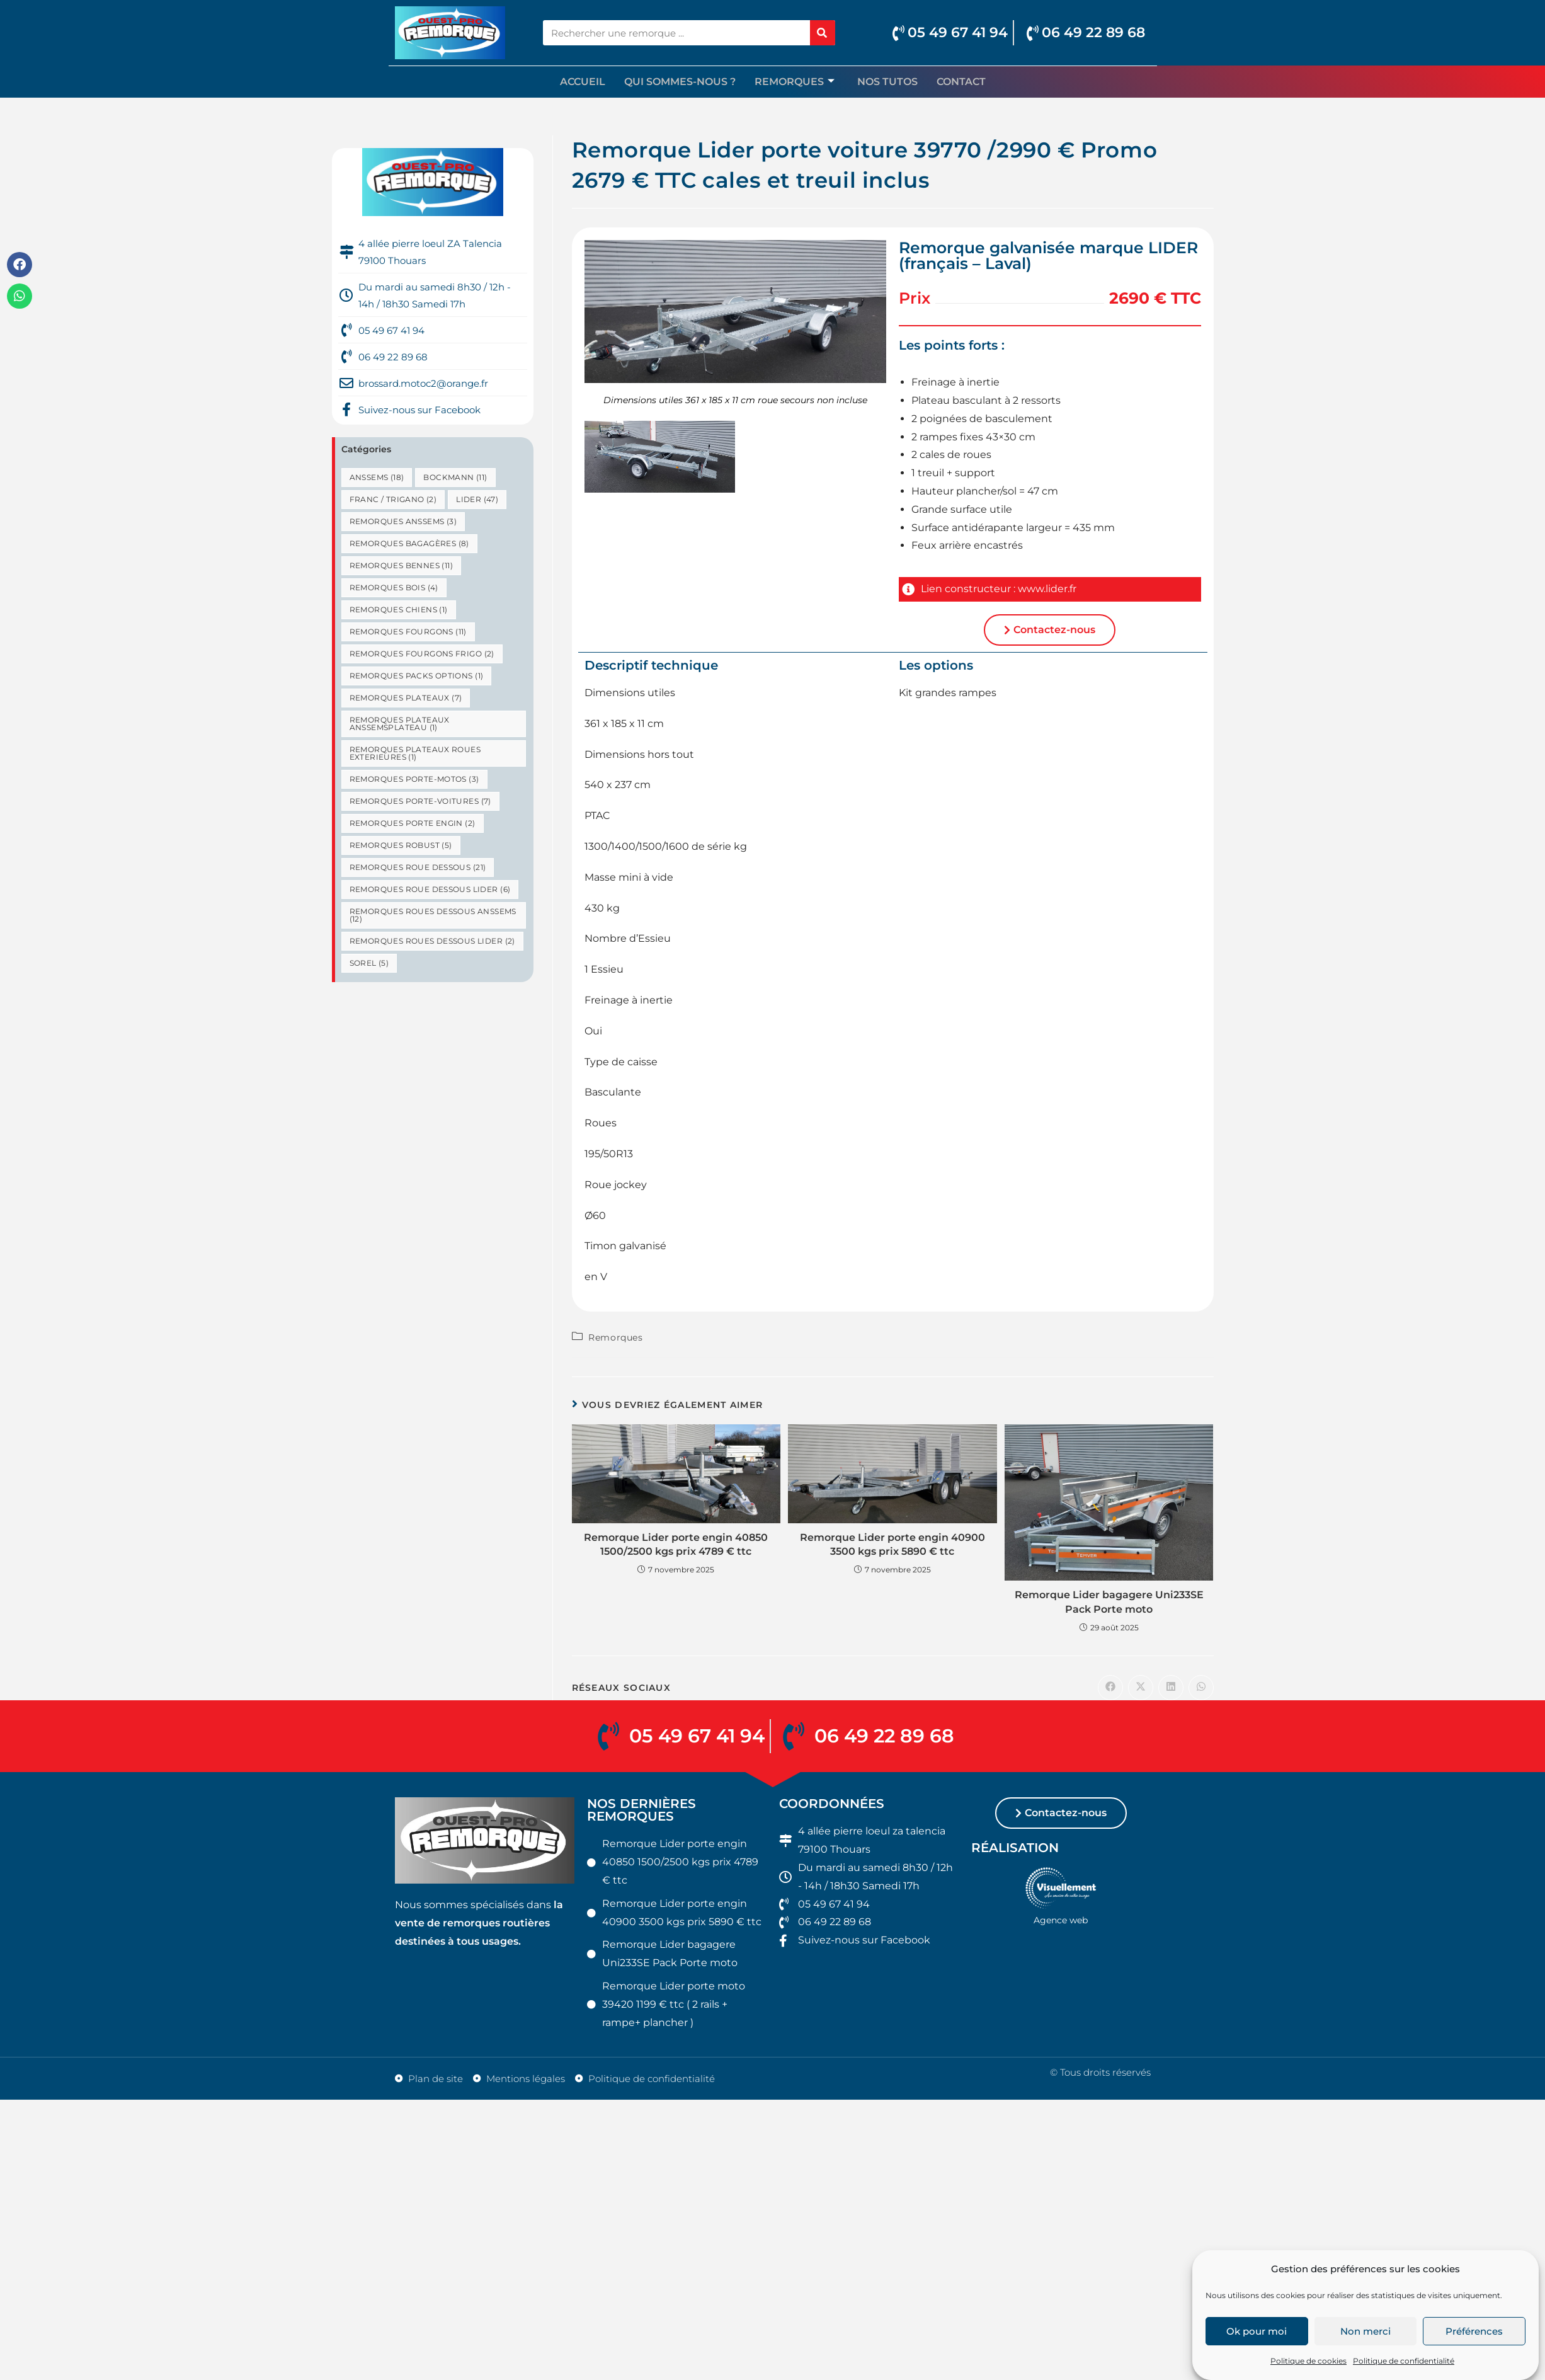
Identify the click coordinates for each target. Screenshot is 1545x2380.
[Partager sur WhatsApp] (1201, 1687)
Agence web (1061, 1925)
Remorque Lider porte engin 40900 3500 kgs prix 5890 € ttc (892, 1544)
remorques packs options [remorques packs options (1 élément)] (417, 675)
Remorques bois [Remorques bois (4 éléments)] (394, 587)
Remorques (795, 82)
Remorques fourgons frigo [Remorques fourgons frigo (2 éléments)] (422, 653)
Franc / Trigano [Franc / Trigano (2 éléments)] (393, 499)
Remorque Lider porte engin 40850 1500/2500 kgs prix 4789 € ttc (676, 1544)
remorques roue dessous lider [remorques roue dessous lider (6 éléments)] (430, 889)
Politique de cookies (1308, 2361)
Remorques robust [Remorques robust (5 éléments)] (401, 845)
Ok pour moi (1256, 2331)
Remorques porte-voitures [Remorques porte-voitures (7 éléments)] (420, 801)
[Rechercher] (822, 32)
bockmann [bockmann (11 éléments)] (455, 477)
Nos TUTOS (887, 82)
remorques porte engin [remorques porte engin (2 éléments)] (413, 823)
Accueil (582, 82)
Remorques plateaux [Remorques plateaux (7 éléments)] (406, 697)
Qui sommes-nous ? (680, 82)
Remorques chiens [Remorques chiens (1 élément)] (399, 609)
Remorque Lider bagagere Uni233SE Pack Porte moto (1109, 1602)
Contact (961, 82)
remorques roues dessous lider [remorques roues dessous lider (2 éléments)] (432, 941)
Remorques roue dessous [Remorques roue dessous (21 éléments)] (418, 867)
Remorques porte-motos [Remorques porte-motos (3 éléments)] (414, 779)
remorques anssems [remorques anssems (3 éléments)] (403, 521)
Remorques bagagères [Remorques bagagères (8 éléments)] (409, 543)
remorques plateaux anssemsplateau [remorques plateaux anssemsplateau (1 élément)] (400, 723)
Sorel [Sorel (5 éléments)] (369, 963)
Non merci (1365, 2331)
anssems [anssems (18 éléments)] (377, 477)
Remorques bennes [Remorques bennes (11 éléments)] (401, 565)
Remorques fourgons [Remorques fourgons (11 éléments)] (408, 631)
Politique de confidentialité (1403, 2361)
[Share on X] (1140, 1687)
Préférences (1474, 2331)
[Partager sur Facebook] (1110, 1687)
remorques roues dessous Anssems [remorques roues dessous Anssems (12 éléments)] (433, 915)
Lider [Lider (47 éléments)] (477, 499)
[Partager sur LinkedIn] (1170, 1687)
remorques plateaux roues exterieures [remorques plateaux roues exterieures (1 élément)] (415, 753)
